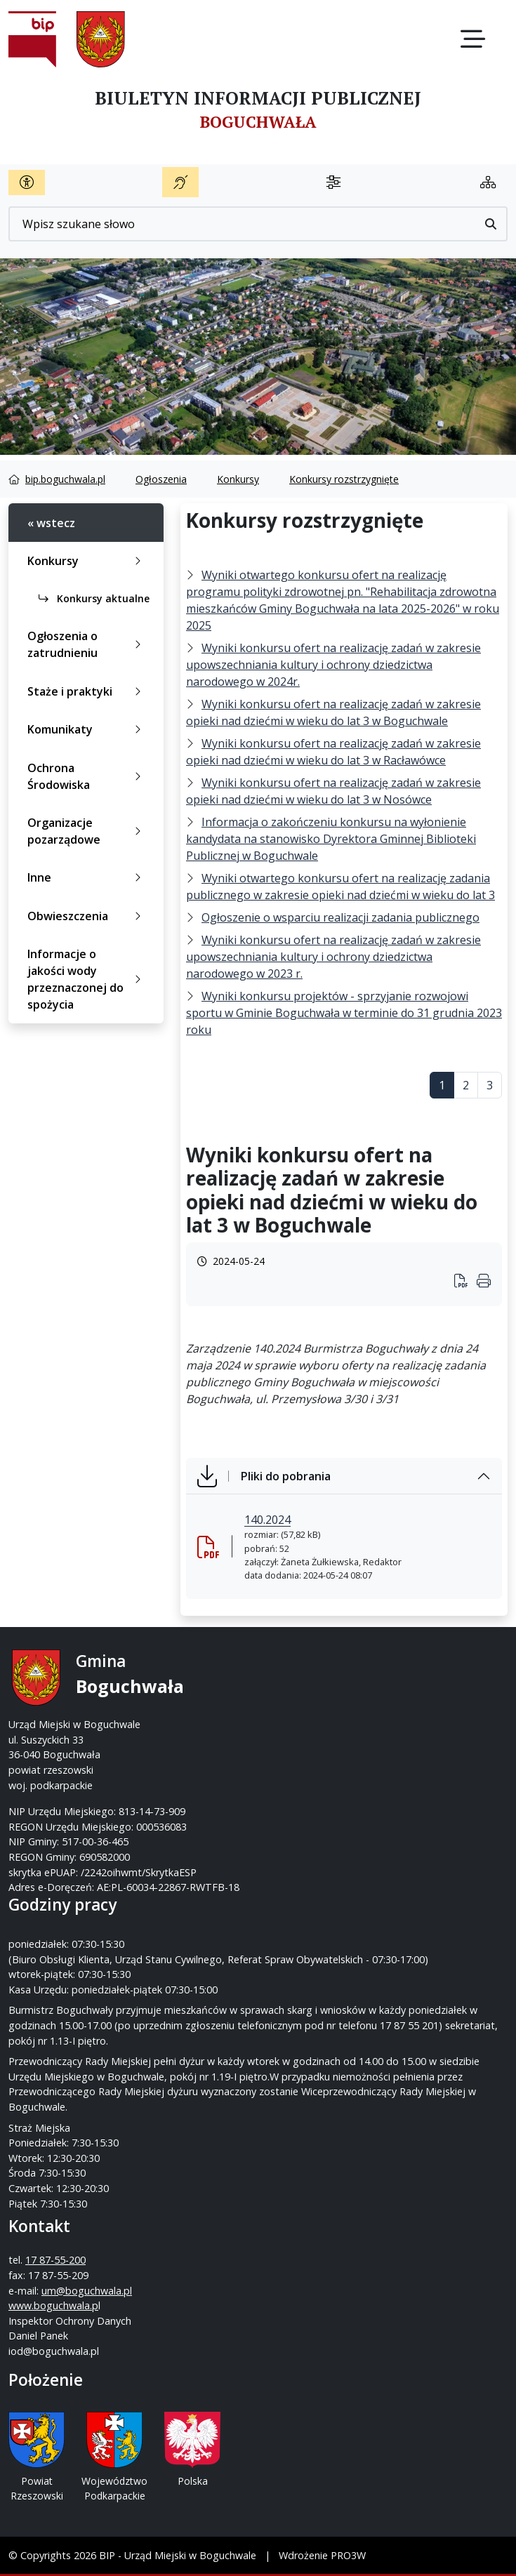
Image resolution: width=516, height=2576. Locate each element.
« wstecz (51, 523)
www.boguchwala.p (53, 2305)
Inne (87, 877)
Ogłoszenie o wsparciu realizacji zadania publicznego (340, 917)
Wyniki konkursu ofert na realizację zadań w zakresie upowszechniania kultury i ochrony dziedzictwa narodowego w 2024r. (333, 664)
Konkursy (238, 479)
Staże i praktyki (87, 691)
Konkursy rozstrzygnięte (344, 479)
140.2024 (267, 1519)
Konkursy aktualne (94, 598)
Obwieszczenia (87, 916)
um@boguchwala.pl (86, 2290)
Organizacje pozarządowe (87, 831)
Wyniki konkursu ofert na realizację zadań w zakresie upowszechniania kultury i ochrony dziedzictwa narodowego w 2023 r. (333, 956)
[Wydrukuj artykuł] (465, 1282)
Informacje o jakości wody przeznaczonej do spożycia (87, 979)
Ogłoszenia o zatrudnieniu (87, 644)
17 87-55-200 (55, 2259)
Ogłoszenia (161, 479)
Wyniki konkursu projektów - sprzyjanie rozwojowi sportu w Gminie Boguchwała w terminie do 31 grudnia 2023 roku (344, 1012)
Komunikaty (87, 729)
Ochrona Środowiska (87, 776)
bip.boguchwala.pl (65, 479)
